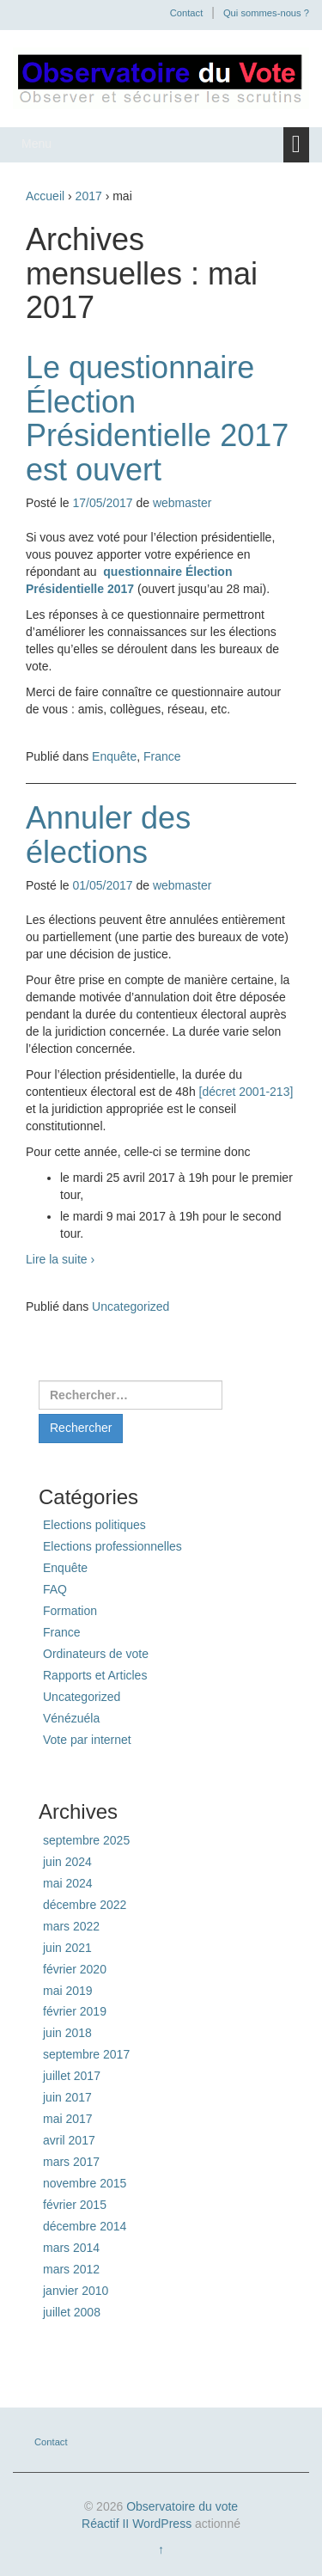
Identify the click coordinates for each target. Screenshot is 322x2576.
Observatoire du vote (182, 2506)
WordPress (161, 2523)
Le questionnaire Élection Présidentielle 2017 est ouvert (157, 418)
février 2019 (74, 2011)
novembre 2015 (84, 2183)
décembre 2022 (84, 1905)
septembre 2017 (86, 2054)
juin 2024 (67, 1862)
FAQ (55, 1589)
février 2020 (74, 1969)
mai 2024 (68, 1883)
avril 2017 (69, 2140)
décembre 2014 (84, 2226)
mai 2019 (68, 1991)
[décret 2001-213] (246, 1091)
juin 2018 (67, 2033)
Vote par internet (87, 1740)
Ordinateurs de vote (96, 1654)
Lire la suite (60, 1259)
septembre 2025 (86, 1840)
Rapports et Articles (95, 1675)
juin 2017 (67, 2097)
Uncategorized (130, 1306)
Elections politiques (94, 1525)
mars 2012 (71, 2269)
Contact (187, 13)
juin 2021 (67, 1948)
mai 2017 (68, 2119)
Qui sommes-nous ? (266, 13)
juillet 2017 (71, 2076)
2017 (89, 196)
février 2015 (74, 2205)
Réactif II (105, 2523)
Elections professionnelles (112, 1546)
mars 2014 (71, 2248)
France (162, 756)
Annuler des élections (108, 835)
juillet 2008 (71, 2312)
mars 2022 (71, 1926)
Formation (70, 1611)
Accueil (45, 196)
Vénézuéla (71, 1718)
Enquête (114, 756)
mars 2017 (71, 2162)
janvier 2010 (75, 2291)
